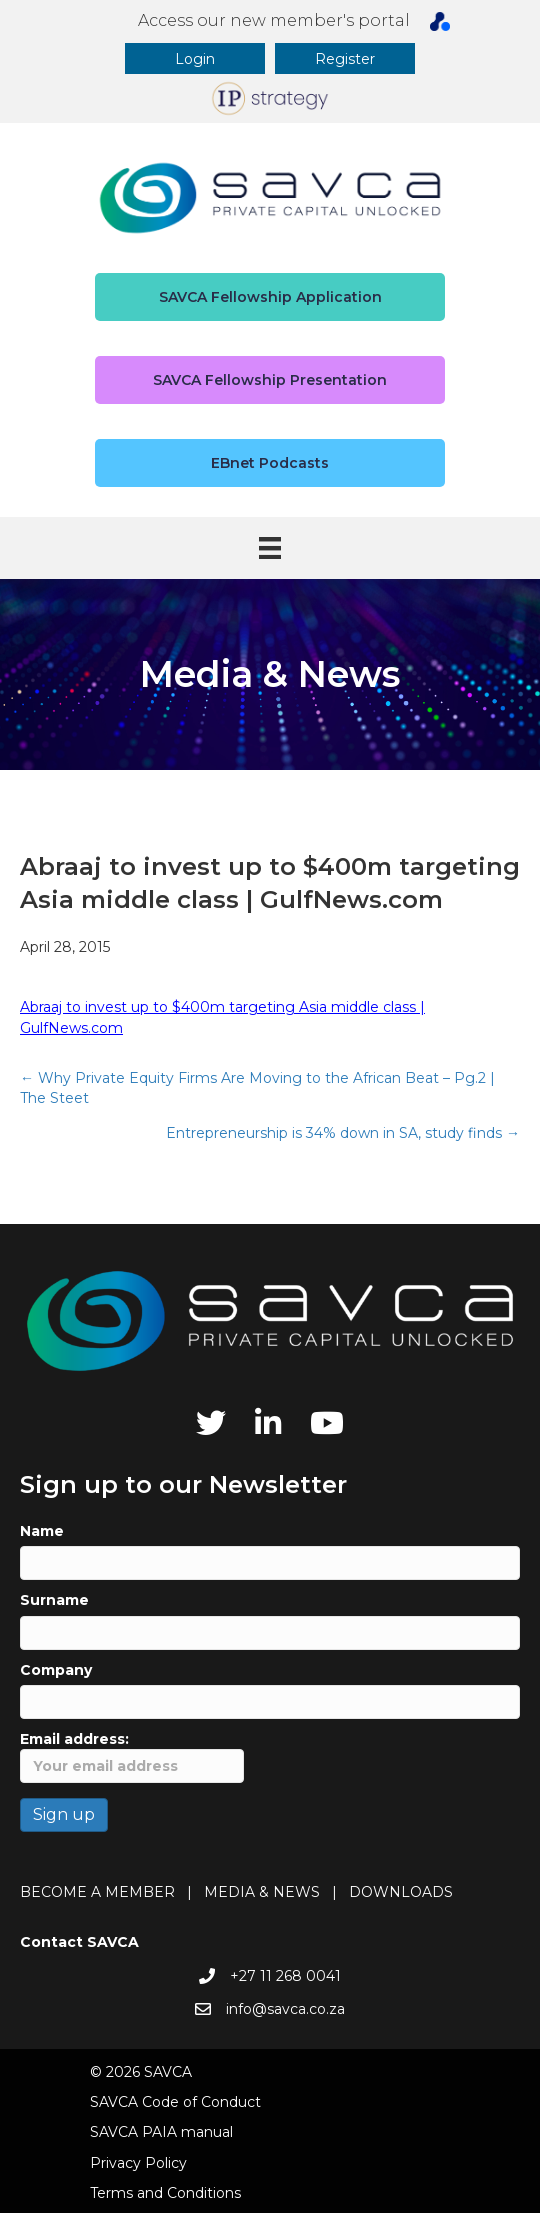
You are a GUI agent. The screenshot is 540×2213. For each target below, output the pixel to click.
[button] (195, 58)
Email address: (132, 1756)
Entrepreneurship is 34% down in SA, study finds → (343, 1133)
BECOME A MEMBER (97, 1892)
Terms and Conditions (165, 2193)
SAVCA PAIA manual (161, 2132)
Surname (54, 1600)
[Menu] (270, 548)
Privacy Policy (138, 2163)
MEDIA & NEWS (262, 1892)
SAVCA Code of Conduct (175, 2102)
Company (56, 1670)
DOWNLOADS (401, 1892)
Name (42, 1531)
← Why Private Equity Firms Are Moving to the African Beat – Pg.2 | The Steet (257, 1088)
